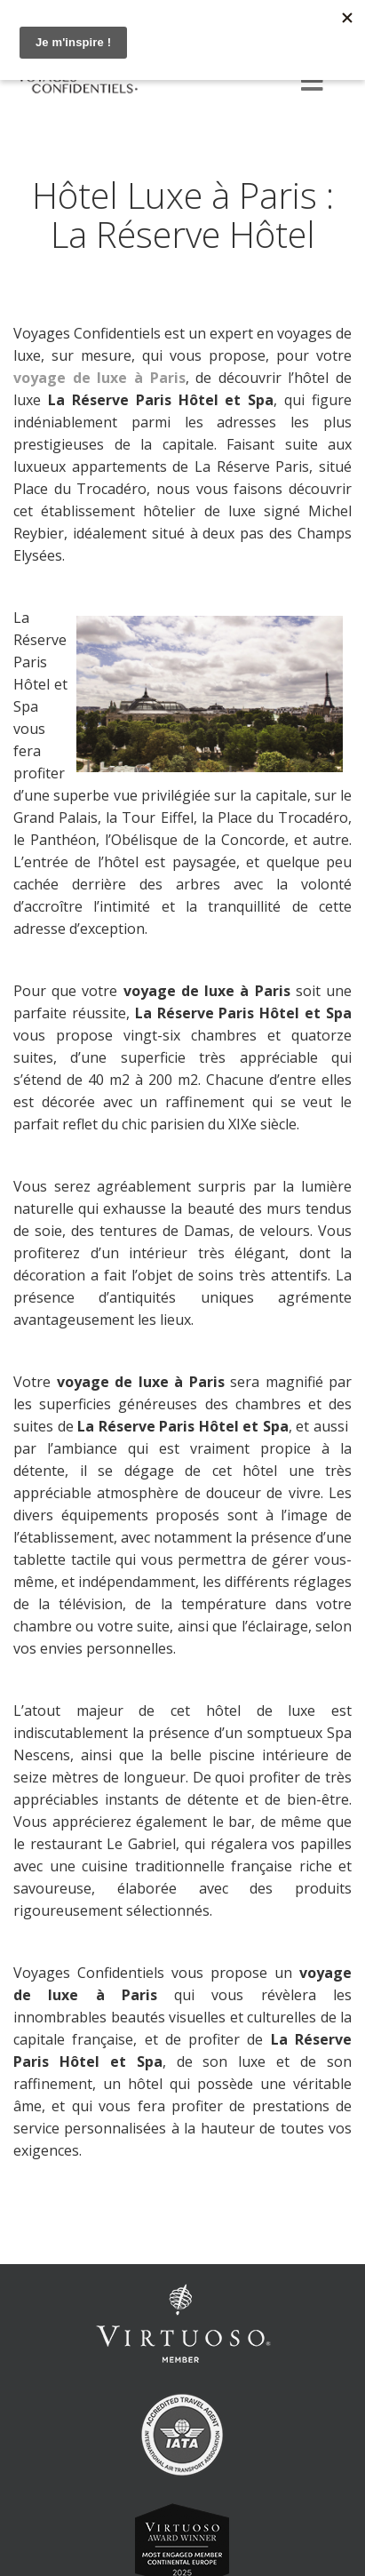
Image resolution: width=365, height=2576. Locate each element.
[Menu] (312, 83)
